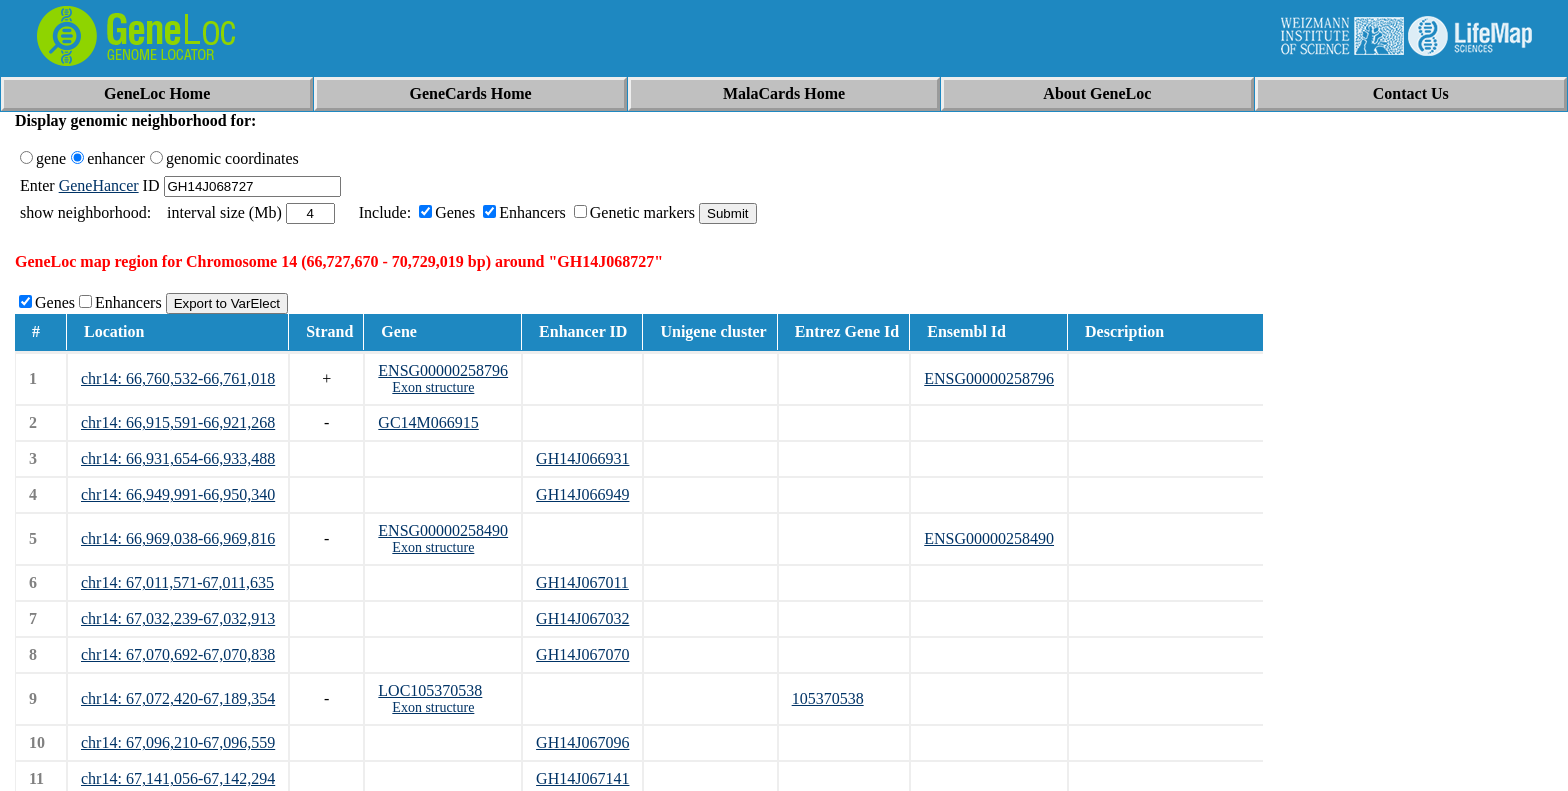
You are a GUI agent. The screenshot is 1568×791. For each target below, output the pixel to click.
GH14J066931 (582, 458)
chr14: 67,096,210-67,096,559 (178, 742)
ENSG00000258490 (443, 530)
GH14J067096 (582, 742)
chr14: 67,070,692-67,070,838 (178, 654)
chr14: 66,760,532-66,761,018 (178, 378)
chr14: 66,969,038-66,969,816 (178, 538)
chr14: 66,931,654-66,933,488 (178, 458)
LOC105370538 (430, 690)
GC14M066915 (428, 422)
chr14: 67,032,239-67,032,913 (178, 618)
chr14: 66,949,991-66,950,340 (178, 494)
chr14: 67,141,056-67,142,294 (178, 778)
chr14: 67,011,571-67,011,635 (177, 582)
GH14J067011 (582, 582)
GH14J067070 (582, 654)
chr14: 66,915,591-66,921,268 (178, 422)
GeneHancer (99, 185)
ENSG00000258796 (443, 370)
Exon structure (433, 387)
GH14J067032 (582, 618)
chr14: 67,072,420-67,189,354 (178, 698)
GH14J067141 (582, 778)
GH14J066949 (582, 494)
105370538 (828, 698)
